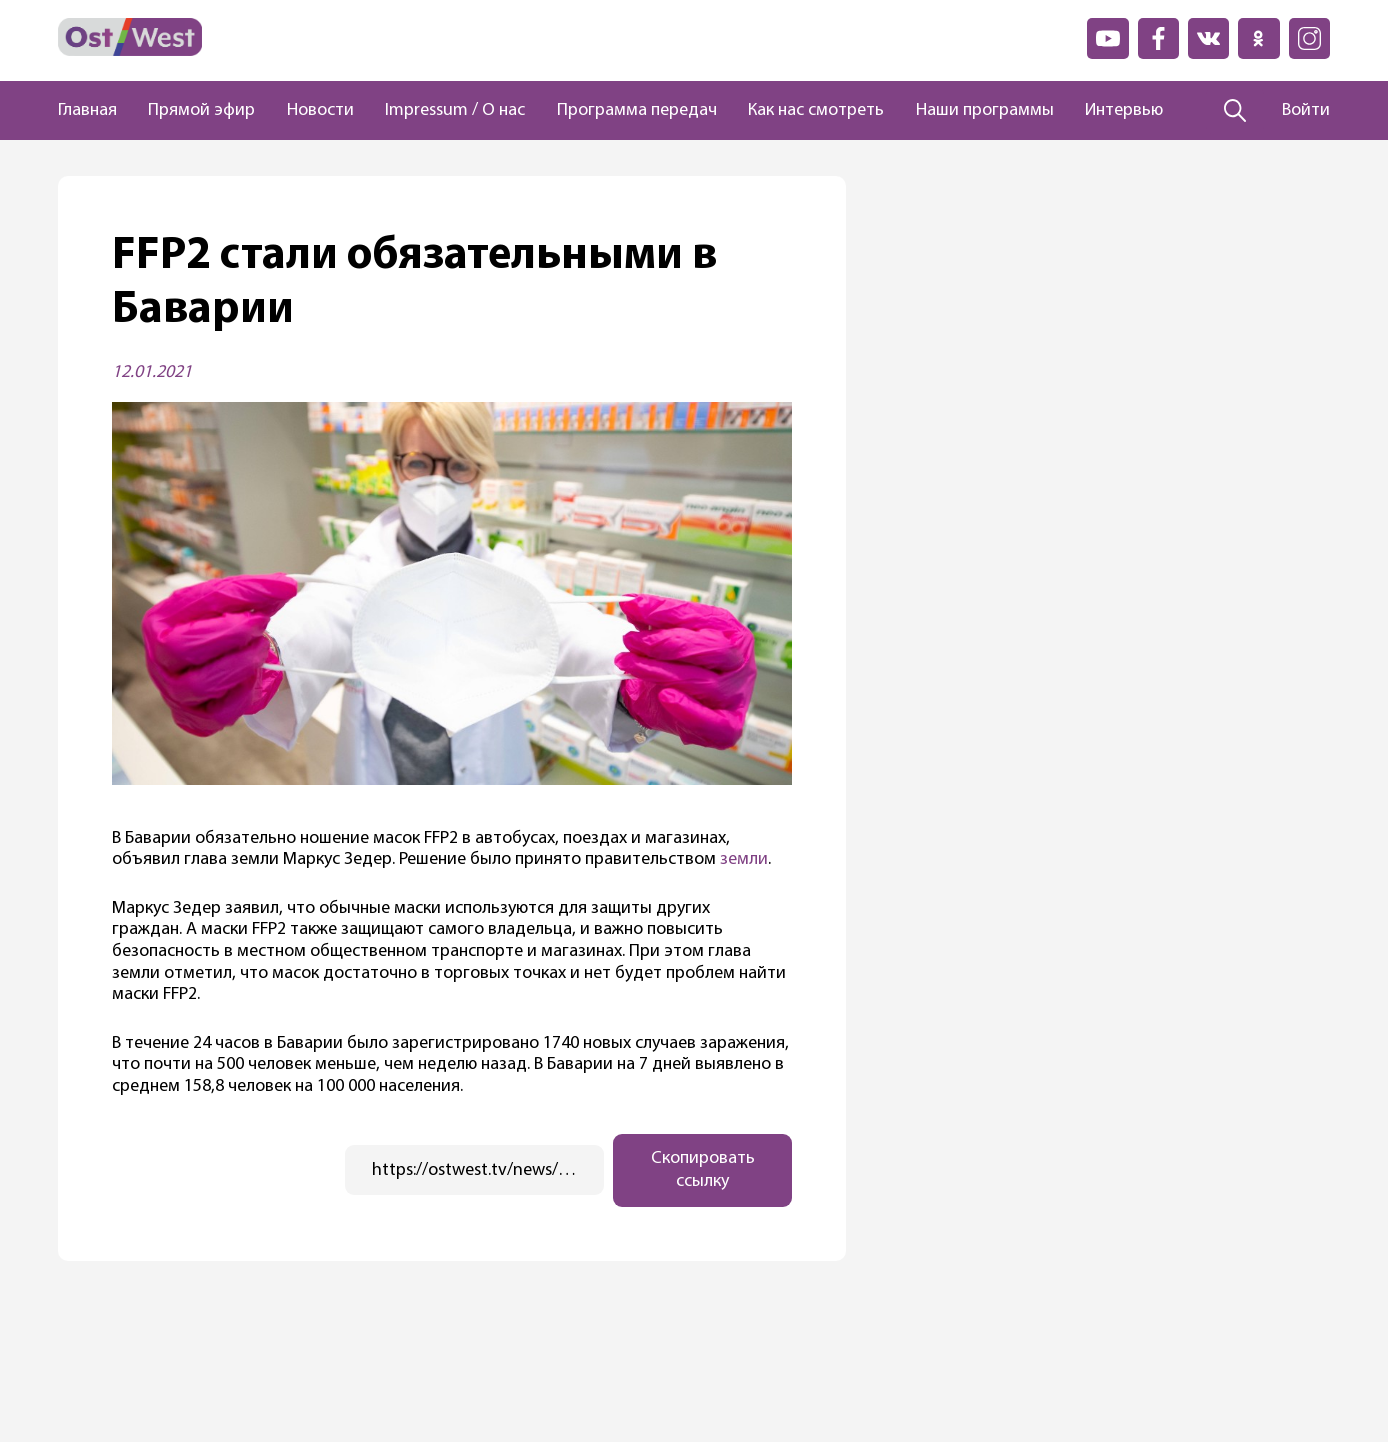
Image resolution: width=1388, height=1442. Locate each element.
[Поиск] (1235, 111)
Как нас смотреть (816, 110)
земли (742, 859)
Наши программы (985, 110)
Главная (87, 110)
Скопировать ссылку (703, 1170)
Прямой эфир (201, 110)
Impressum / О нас (455, 110)
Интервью (1124, 110)
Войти (1306, 110)
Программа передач (637, 110)
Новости (320, 110)
